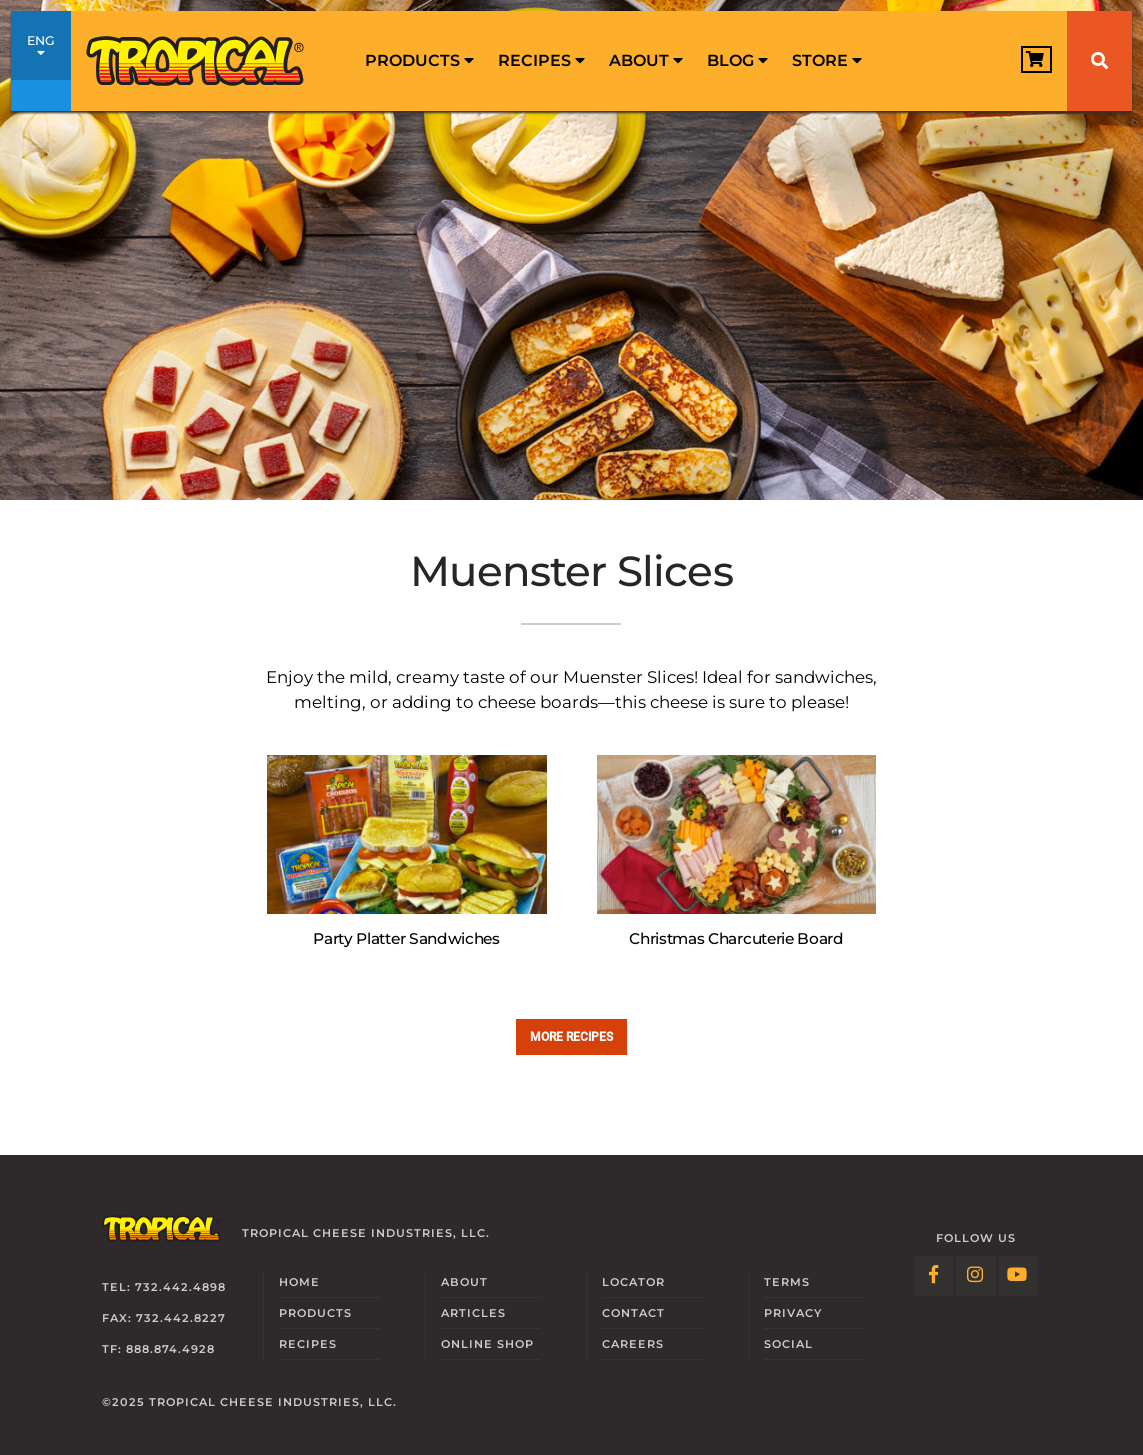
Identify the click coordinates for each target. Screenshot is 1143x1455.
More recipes (571, 1036)
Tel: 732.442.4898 (164, 1287)
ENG (41, 63)
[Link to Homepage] (196, 61)
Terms (787, 1282)
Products (419, 60)
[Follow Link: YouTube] (1018, 1276)
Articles (473, 1313)
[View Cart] (1036, 59)
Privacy (793, 1313)
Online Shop (487, 1344)
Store (827, 60)
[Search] (1099, 61)
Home (299, 1282)
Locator (633, 1282)
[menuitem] (419, 61)
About (646, 60)
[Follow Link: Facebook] (934, 1276)
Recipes (541, 60)
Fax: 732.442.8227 (164, 1318)
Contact (633, 1313)
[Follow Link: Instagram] (976, 1276)
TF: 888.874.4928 (158, 1349)
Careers (633, 1344)
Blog (737, 60)
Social (788, 1344)
